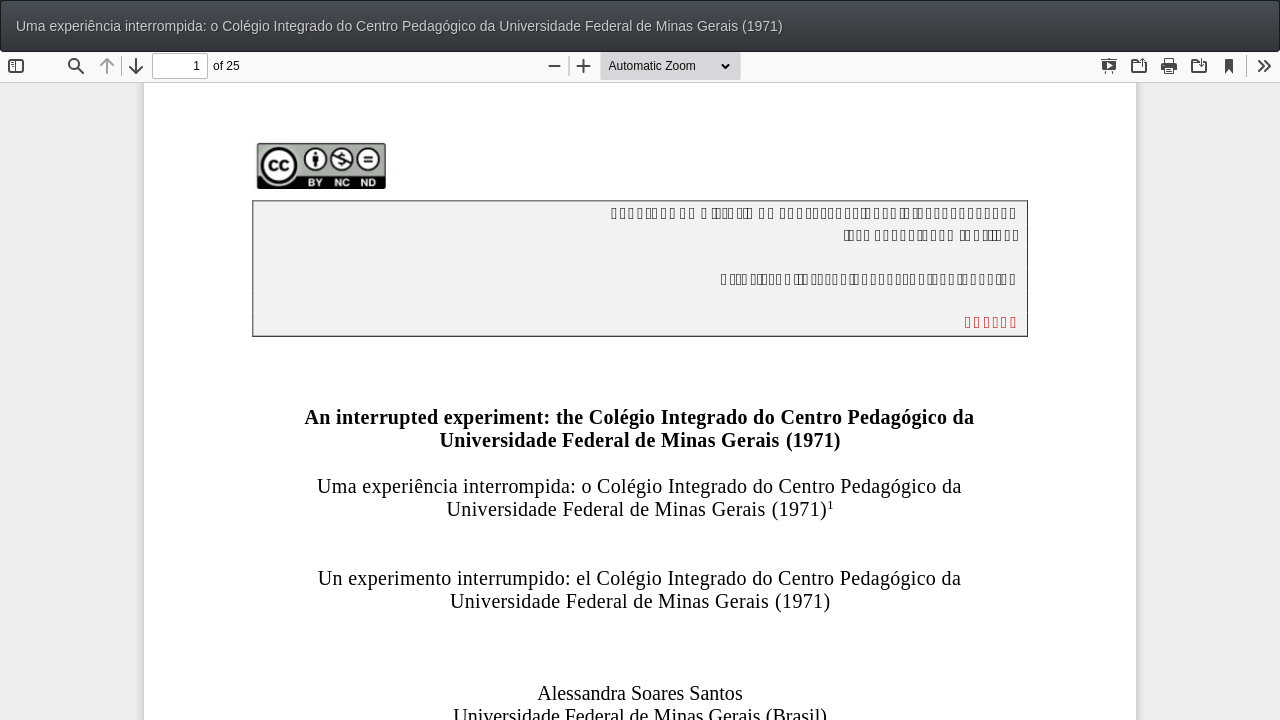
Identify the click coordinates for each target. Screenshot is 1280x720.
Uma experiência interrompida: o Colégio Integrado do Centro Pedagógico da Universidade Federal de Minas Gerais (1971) (399, 26)
